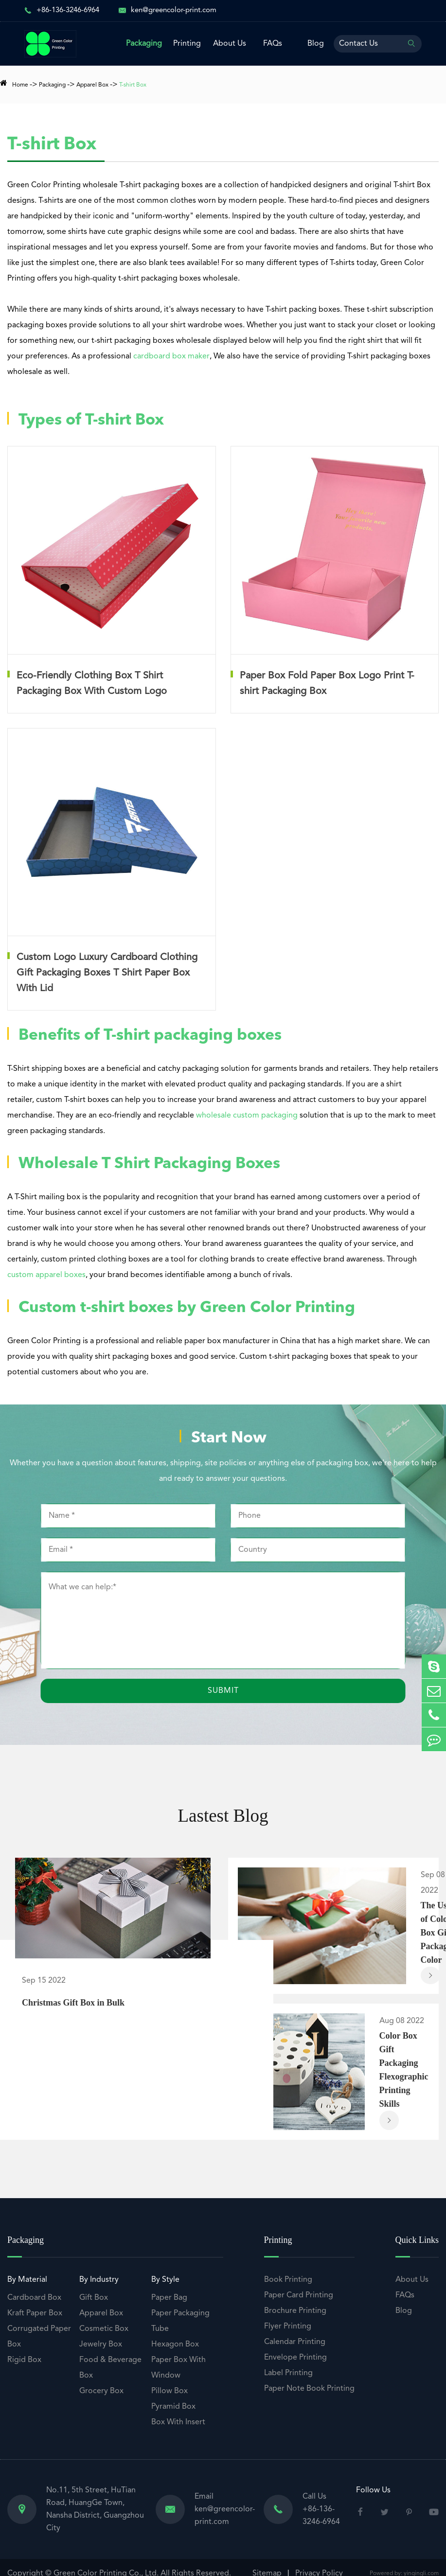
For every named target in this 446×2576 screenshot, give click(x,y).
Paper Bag (169, 2300)
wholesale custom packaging (247, 1115)
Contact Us (358, 44)
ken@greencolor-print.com (173, 10)
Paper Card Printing (298, 2297)
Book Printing (288, 2282)
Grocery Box (101, 2393)
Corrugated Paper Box (39, 2338)
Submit (223, 1691)
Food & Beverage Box (110, 2369)
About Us (229, 44)
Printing (187, 44)
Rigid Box (24, 2362)
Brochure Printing (295, 2313)
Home (20, 85)
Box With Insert (178, 2424)
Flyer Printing (287, 2328)
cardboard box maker (171, 356)
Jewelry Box (100, 2346)
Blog (315, 44)
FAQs (272, 44)
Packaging (144, 44)
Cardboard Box (34, 2300)
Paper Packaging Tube (180, 2323)
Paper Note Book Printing (309, 2391)
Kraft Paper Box (34, 2315)
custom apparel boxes (46, 1275)
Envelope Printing (295, 2359)
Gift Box (93, 2300)
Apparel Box (92, 85)
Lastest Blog (223, 1817)
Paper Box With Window (178, 2369)
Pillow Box (169, 2393)
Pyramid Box (173, 2409)
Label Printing (288, 2375)
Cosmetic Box (103, 2331)
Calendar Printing (294, 2344)
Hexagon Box (175, 2346)
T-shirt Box (132, 85)
